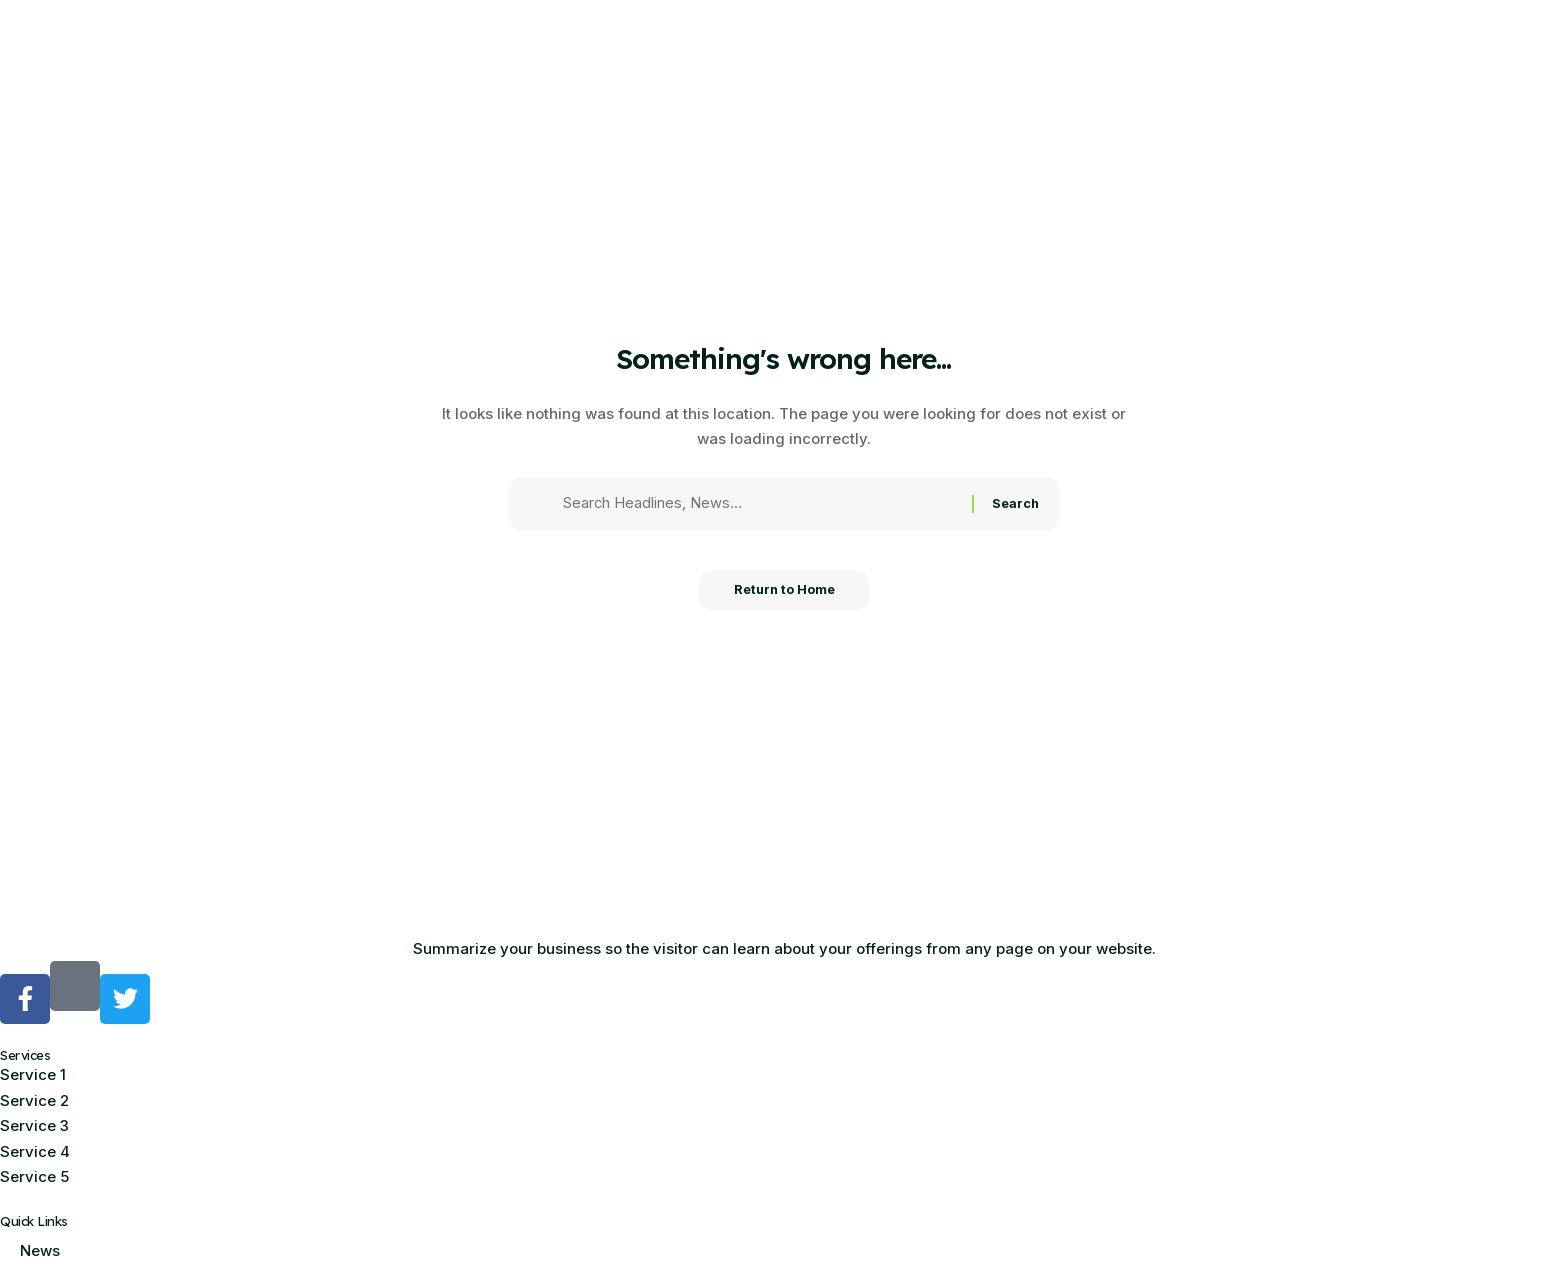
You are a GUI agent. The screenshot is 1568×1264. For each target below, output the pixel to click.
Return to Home (784, 596)
